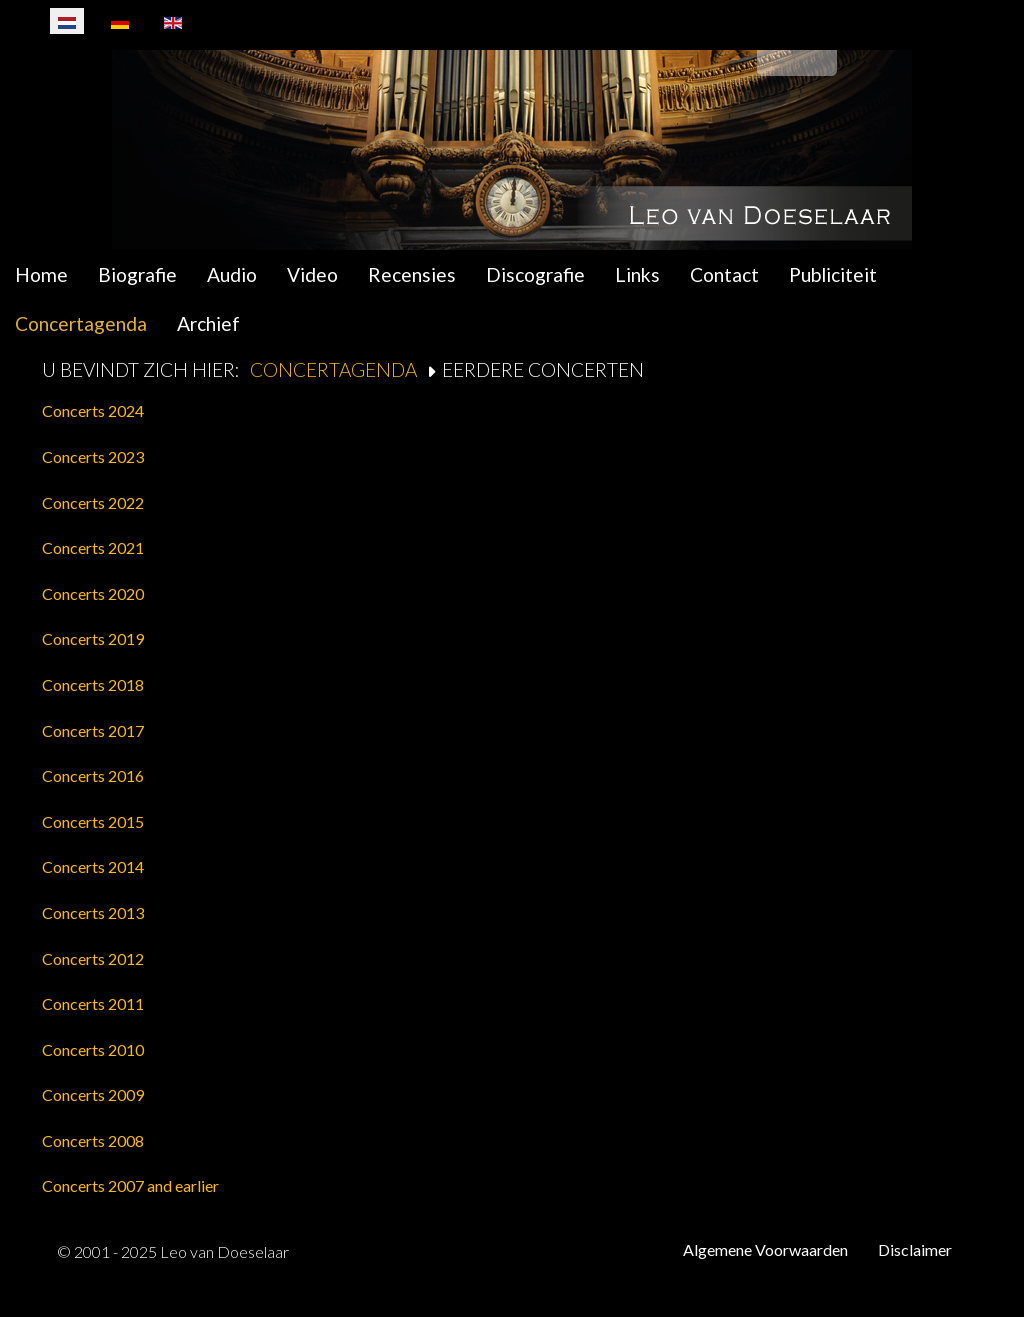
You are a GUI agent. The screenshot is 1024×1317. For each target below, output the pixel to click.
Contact (724, 274)
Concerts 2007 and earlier (130, 1185)
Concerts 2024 (93, 410)
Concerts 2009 (93, 1094)
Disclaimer (915, 1249)
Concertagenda (81, 323)
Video (312, 274)
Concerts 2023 (93, 456)
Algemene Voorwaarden (765, 1249)
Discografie (535, 274)
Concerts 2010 (93, 1049)
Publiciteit (833, 274)
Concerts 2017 (93, 730)
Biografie (137, 274)
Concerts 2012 (93, 958)
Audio (232, 274)
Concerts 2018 (93, 684)
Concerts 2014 (93, 866)
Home (41, 274)
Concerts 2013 (93, 912)
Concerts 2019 (93, 638)
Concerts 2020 (93, 593)
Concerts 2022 (93, 502)
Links (637, 274)
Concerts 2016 (93, 775)
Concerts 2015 (93, 821)
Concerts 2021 (93, 547)
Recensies (412, 274)
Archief (208, 323)
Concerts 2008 (93, 1140)
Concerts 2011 (93, 1003)
